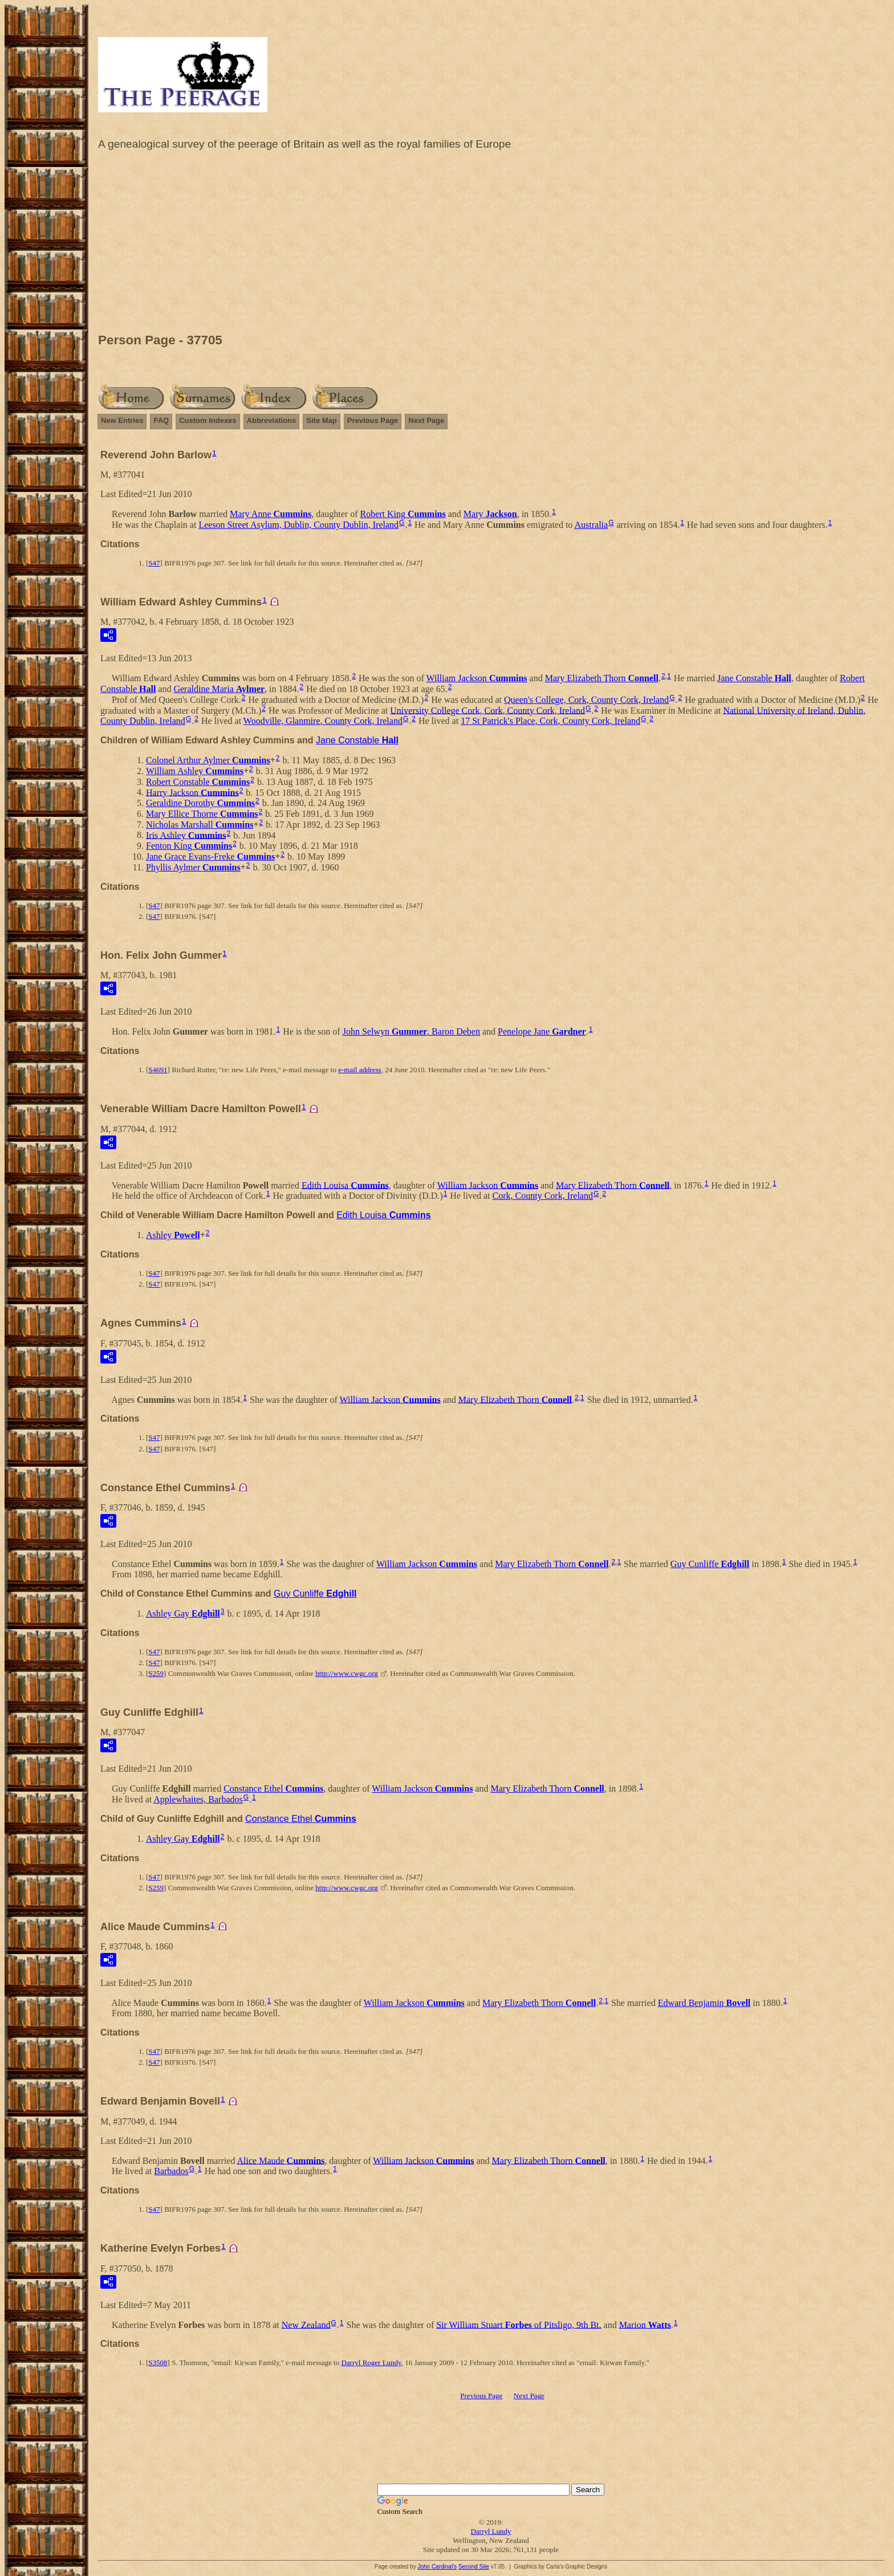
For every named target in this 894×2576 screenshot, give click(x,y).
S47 (154, 563)
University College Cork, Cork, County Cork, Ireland (487, 710)
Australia (591, 525)
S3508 (157, 2362)
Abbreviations (271, 420)
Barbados (171, 2171)
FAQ (161, 420)
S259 (156, 1673)
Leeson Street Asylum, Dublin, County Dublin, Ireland (298, 525)
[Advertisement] (491, 244)
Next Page (426, 420)
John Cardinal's (437, 2566)
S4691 (157, 1069)
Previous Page (373, 420)
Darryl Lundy (490, 2531)
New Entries (122, 420)
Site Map (321, 420)
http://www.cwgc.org (346, 1673)
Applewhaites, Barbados (197, 1799)
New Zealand (306, 2324)
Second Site (473, 2566)
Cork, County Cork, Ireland (543, 1195)
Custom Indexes (207, 420)
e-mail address (359, 1069)
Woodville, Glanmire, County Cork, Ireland (323, 721)
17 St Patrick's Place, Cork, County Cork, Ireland (550, 721)
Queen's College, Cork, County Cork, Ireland (586, 700)
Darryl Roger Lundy (371, 2362)
